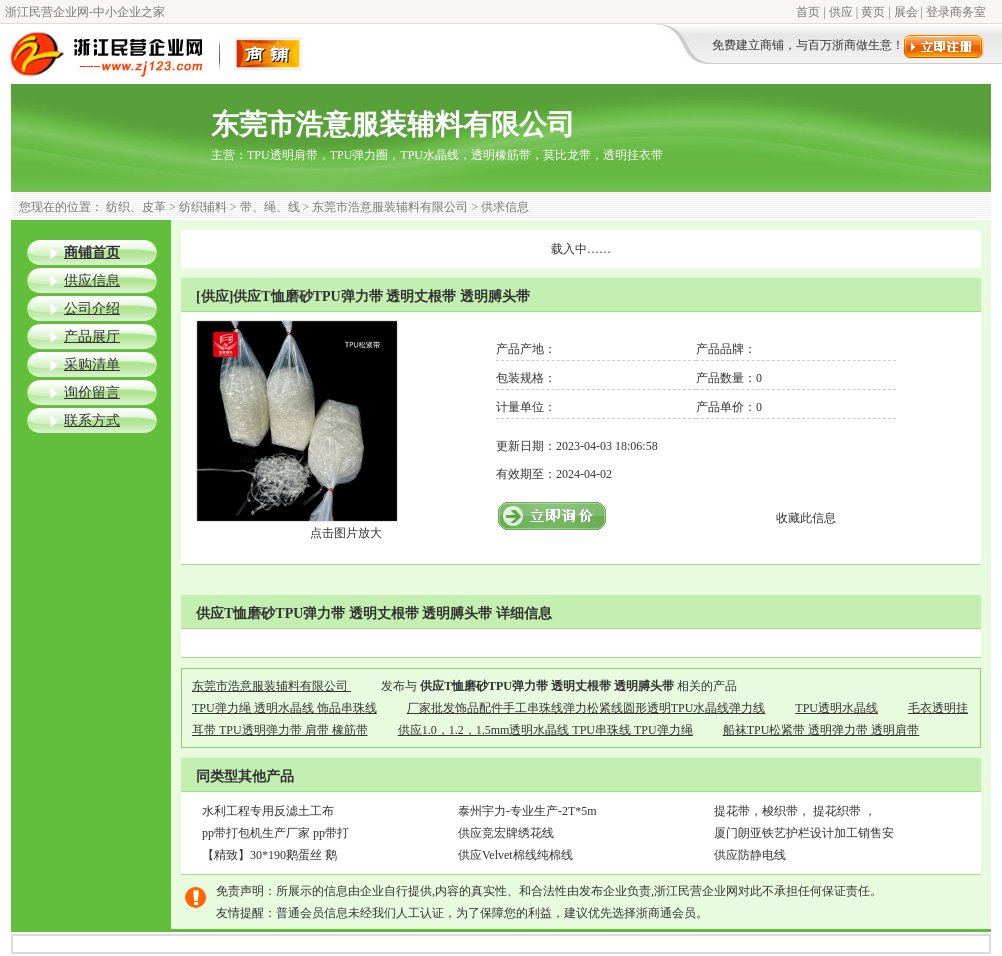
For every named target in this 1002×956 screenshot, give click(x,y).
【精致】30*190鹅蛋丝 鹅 (269, 855)
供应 (841, 12)
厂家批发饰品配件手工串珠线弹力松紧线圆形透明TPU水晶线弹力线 (586, 708)
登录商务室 (956, 12)
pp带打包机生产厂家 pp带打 (275, 833)
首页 (808, 12)
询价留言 (92, 392)
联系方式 (92, 420)
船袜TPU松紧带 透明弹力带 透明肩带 (821, 730)
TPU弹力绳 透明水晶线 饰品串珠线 (284, 708)
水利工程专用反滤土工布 (268, 811)
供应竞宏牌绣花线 (506, 833)
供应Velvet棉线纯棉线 (515, 855)
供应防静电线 (750, 855)
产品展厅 (92, 336)
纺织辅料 (203, 207)
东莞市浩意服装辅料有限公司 (390, 207)
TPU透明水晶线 (836, 708)
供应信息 (92, 280)
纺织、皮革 (136, 207)
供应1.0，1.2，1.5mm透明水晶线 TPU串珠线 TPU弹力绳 (545, 730)
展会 (906, 12)
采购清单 (92, 364)
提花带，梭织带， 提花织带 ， (795, 811)
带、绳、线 (270, 207)
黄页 (873, 12)
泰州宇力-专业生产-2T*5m (527, 811)
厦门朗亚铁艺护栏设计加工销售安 (804, 833)
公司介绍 (92, 308)
